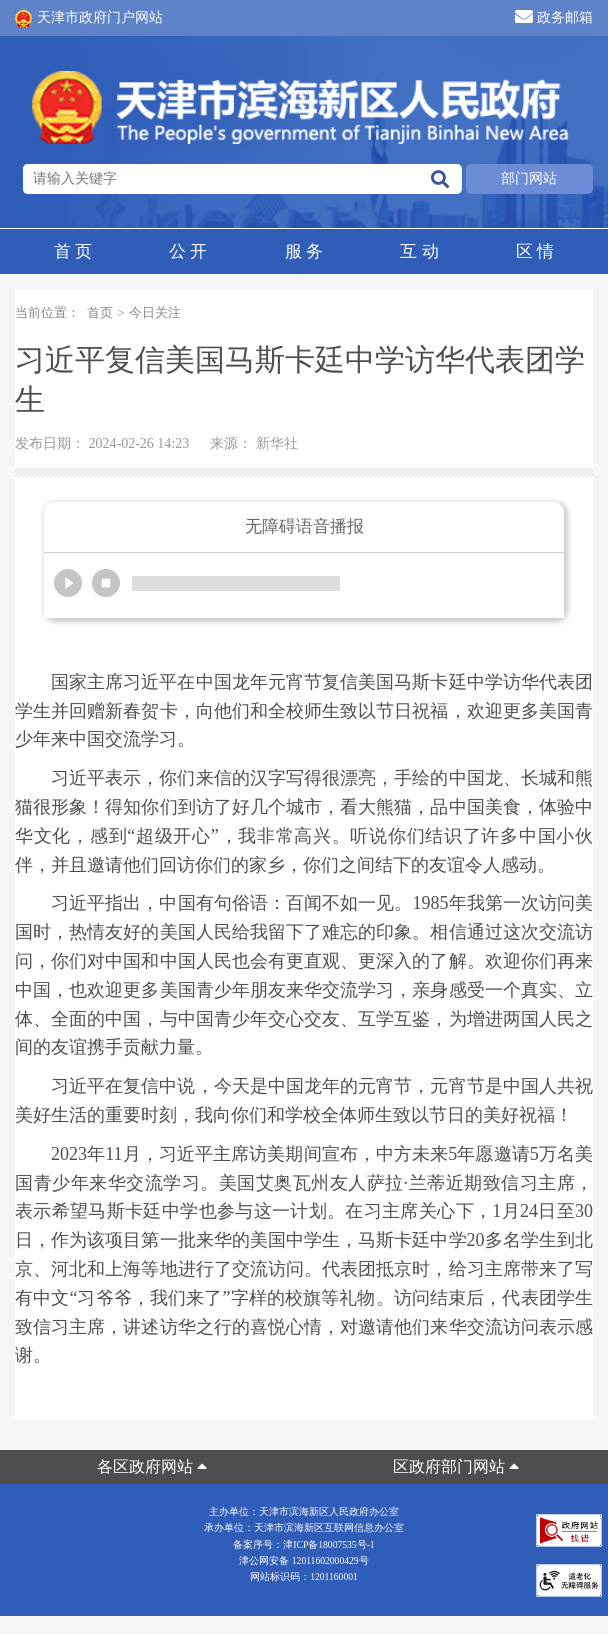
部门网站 (529, 178)
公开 (188, 251)
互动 (419, 251)
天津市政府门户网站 (89, 19)
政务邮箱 (554, 16)
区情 (535, 251)
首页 (73, 251)
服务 (304, 251)
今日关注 (155, 312)
